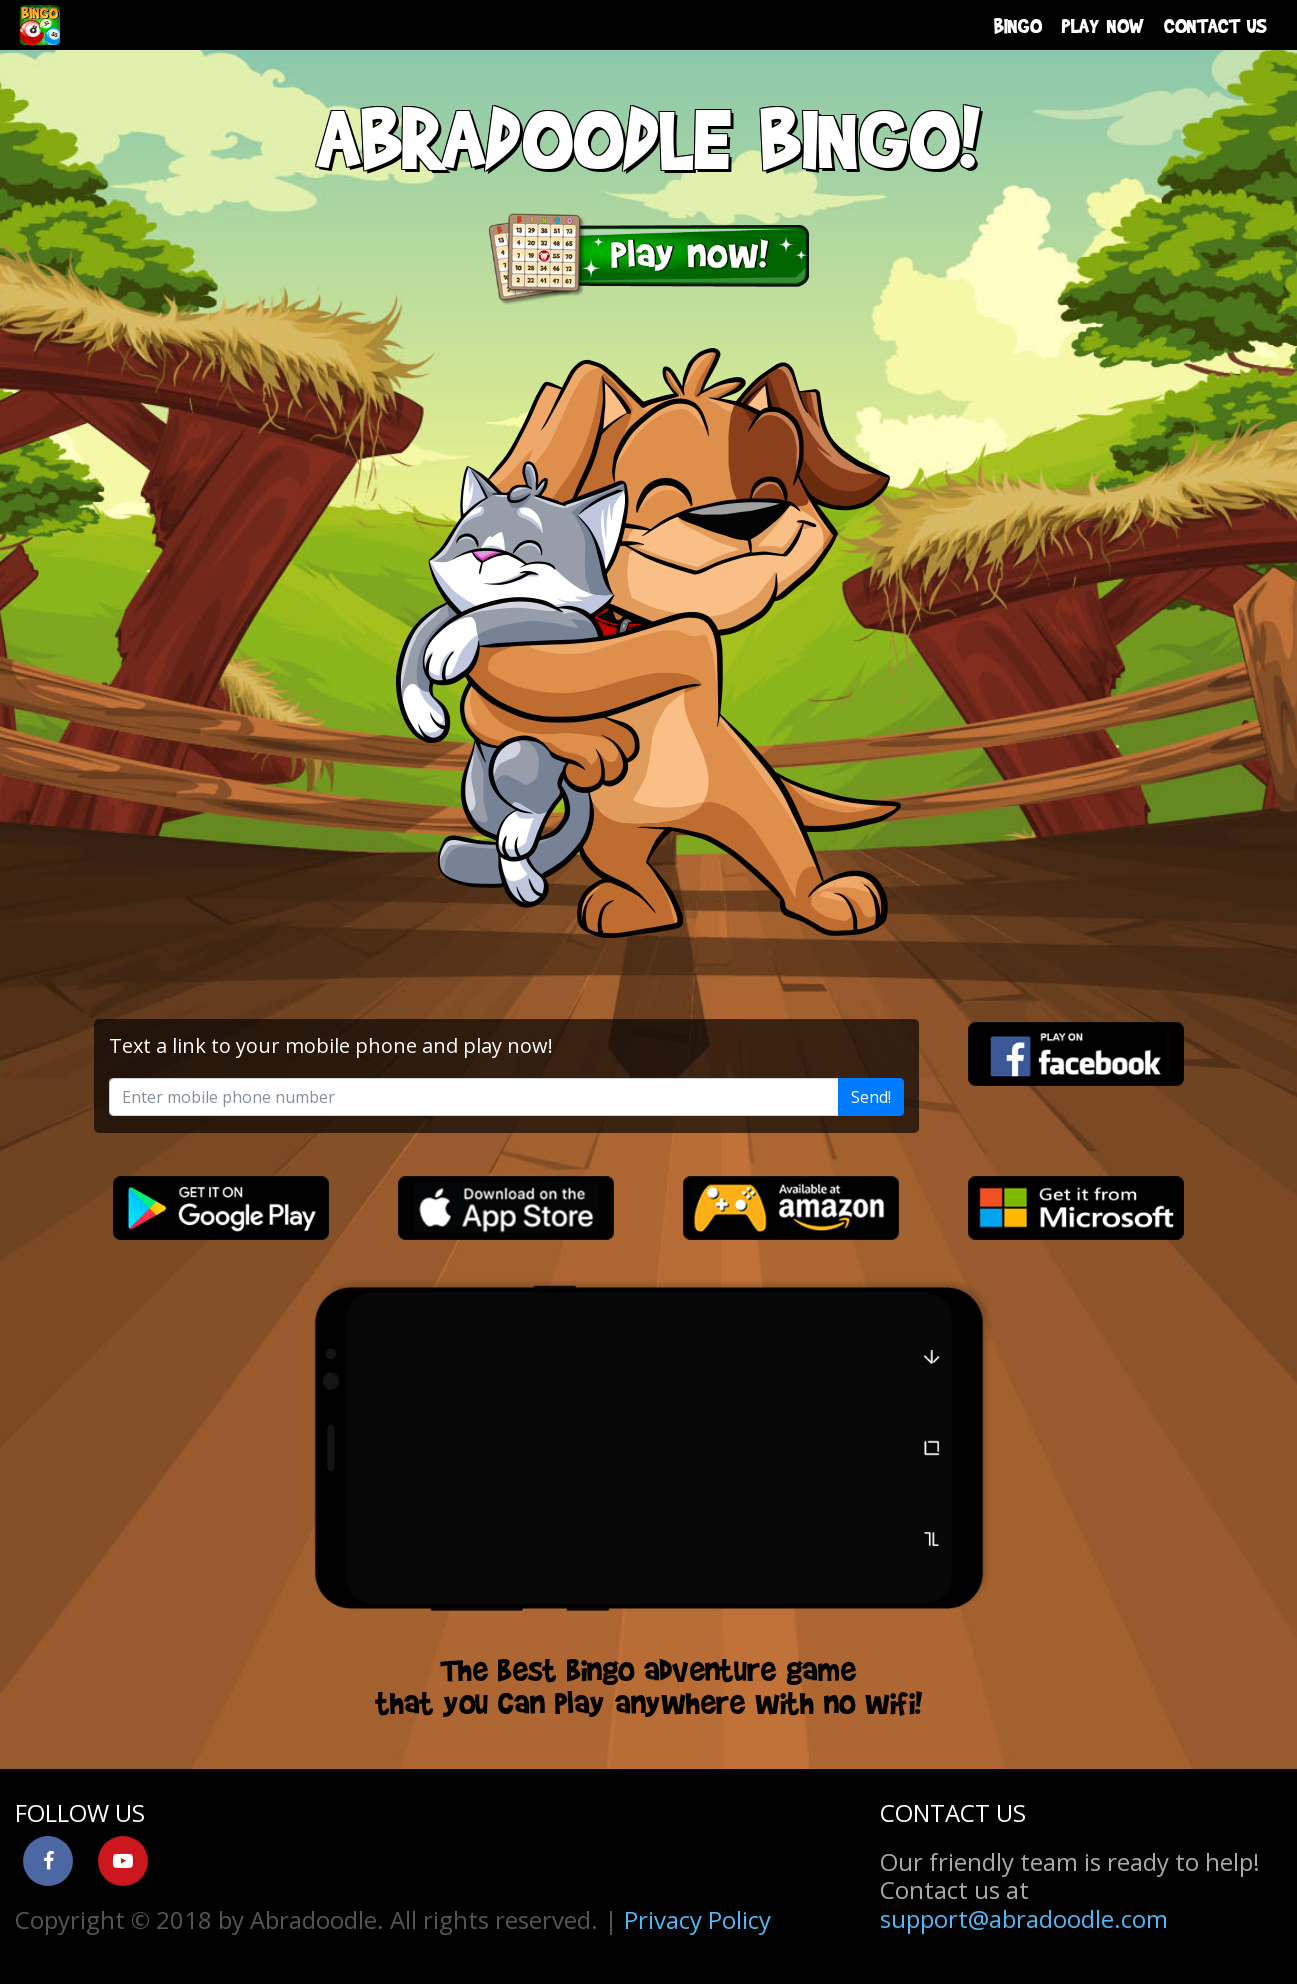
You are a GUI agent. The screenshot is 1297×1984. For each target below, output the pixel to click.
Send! (871, 1097)
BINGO (1018, 25)
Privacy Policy (697, 1919)
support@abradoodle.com (1024, 1918)
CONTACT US (1215, 25)
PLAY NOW (1103, 25)
